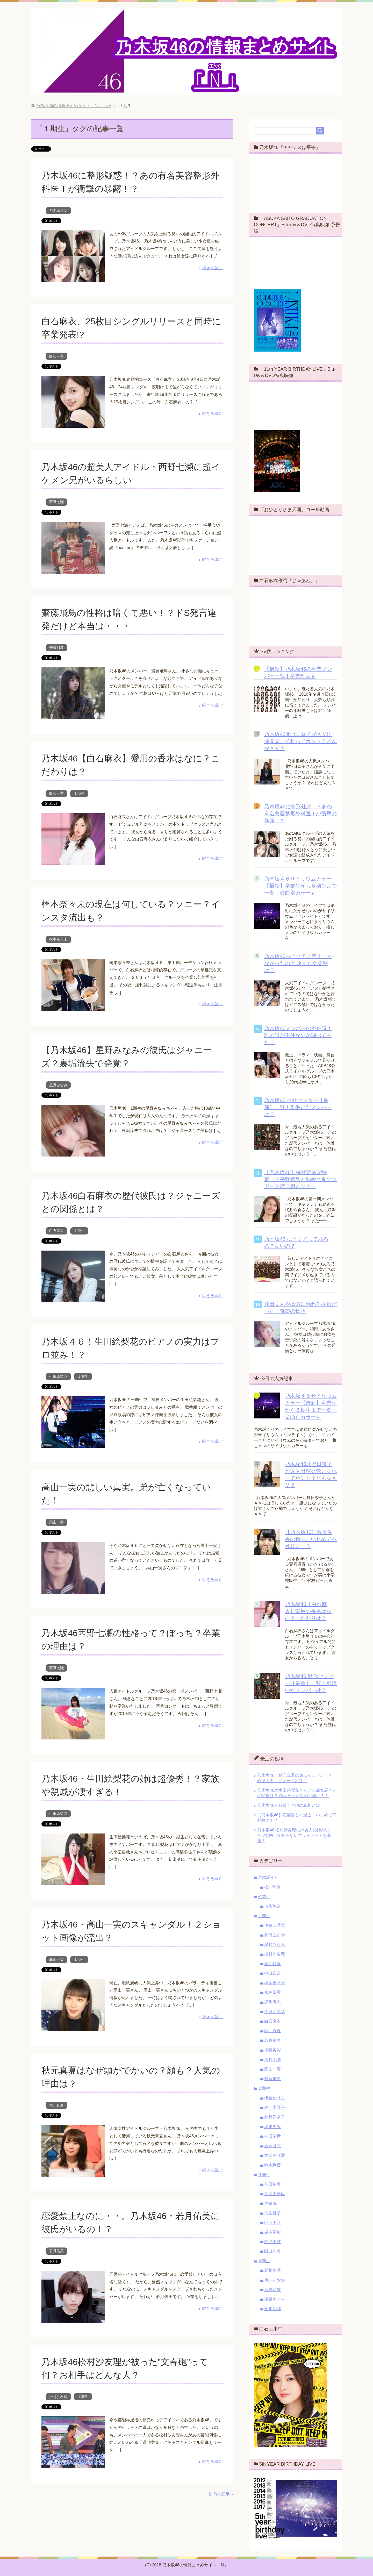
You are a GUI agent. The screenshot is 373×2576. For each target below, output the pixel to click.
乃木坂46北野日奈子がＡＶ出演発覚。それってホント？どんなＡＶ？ (300, 741)
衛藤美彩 (272, 2050)
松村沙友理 (58, 2397)
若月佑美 (56, 2251)
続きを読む (212, 268)
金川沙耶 (272, 2309)
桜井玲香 (272, 1963)
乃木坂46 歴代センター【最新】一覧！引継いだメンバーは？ (298, 1107)
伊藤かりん (274, 2098)
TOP (73, 105)
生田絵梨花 (58, 1376)
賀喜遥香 (272, 2289)
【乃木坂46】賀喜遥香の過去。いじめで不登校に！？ (311, 1539)
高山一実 (56, 1522)
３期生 (264, 2174)
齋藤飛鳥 (56, 648)
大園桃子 (272, 2213)
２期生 (264, 2088)
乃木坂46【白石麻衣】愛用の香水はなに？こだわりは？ (308, 1611)
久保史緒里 (274, 2194)
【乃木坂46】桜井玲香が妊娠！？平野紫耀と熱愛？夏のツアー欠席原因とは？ (300, 1179)
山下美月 (272, 2222)
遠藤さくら (274, 2299)
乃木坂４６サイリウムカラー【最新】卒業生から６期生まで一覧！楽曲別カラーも (300, 886)
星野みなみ (58, 1085)
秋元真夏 (56, 2105)
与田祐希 (272, 2184)
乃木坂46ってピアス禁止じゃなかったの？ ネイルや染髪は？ (298, 963)
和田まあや (274, 1935)
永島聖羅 (272, 1992)
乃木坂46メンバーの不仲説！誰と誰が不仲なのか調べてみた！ (298, 1035)
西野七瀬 (56, 502)
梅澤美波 (272, 2241)
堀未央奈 (272, 2126)
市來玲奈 (272, 1906)
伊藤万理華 (274, 1925)
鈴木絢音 (272, 2165)
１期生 (79, 793)
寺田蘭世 (272, 2136)
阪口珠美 (272, 2251)
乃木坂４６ (58, 210)
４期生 (264, 2261)
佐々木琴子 (274, 2107)
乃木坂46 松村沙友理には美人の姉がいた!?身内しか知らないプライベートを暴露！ (294, 1835)
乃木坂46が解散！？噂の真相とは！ (290, 1805)
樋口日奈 (272, 1973)
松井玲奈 (272, 1887)
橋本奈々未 (58, 939)
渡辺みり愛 (274, 2155)
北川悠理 (272, 2270)
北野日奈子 (274, 2117)
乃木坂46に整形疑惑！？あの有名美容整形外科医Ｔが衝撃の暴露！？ (300, 813)
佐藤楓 (270, 2203)
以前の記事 (219, 2494)
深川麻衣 (272, 2002)
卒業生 (264, 1896)
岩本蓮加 (272, 2232)
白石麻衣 (56, 356)
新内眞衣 (272, 2146)
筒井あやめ (274, 2280)
